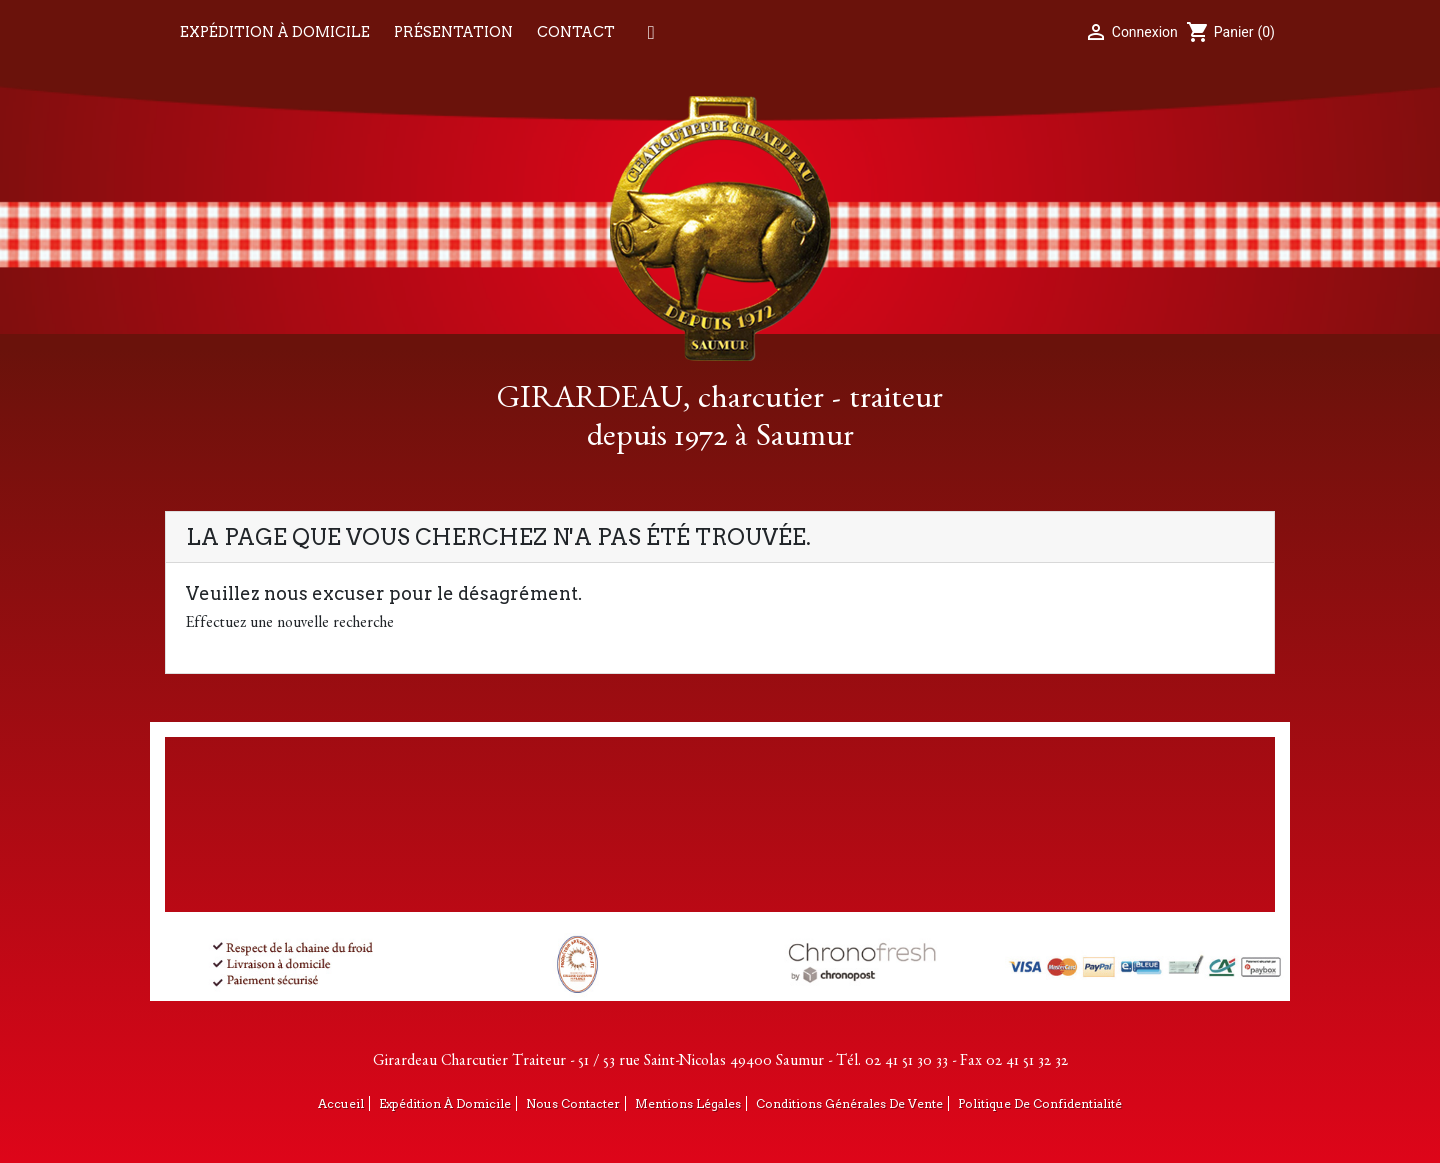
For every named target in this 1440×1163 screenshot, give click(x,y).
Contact (576, 32)
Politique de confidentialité (1040, 1103)
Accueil (341, 1103)
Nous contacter (573, 1103)
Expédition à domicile (275, 32)
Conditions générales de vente (849, 1103)
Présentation (453, 32)
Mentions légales (688, 1103)
